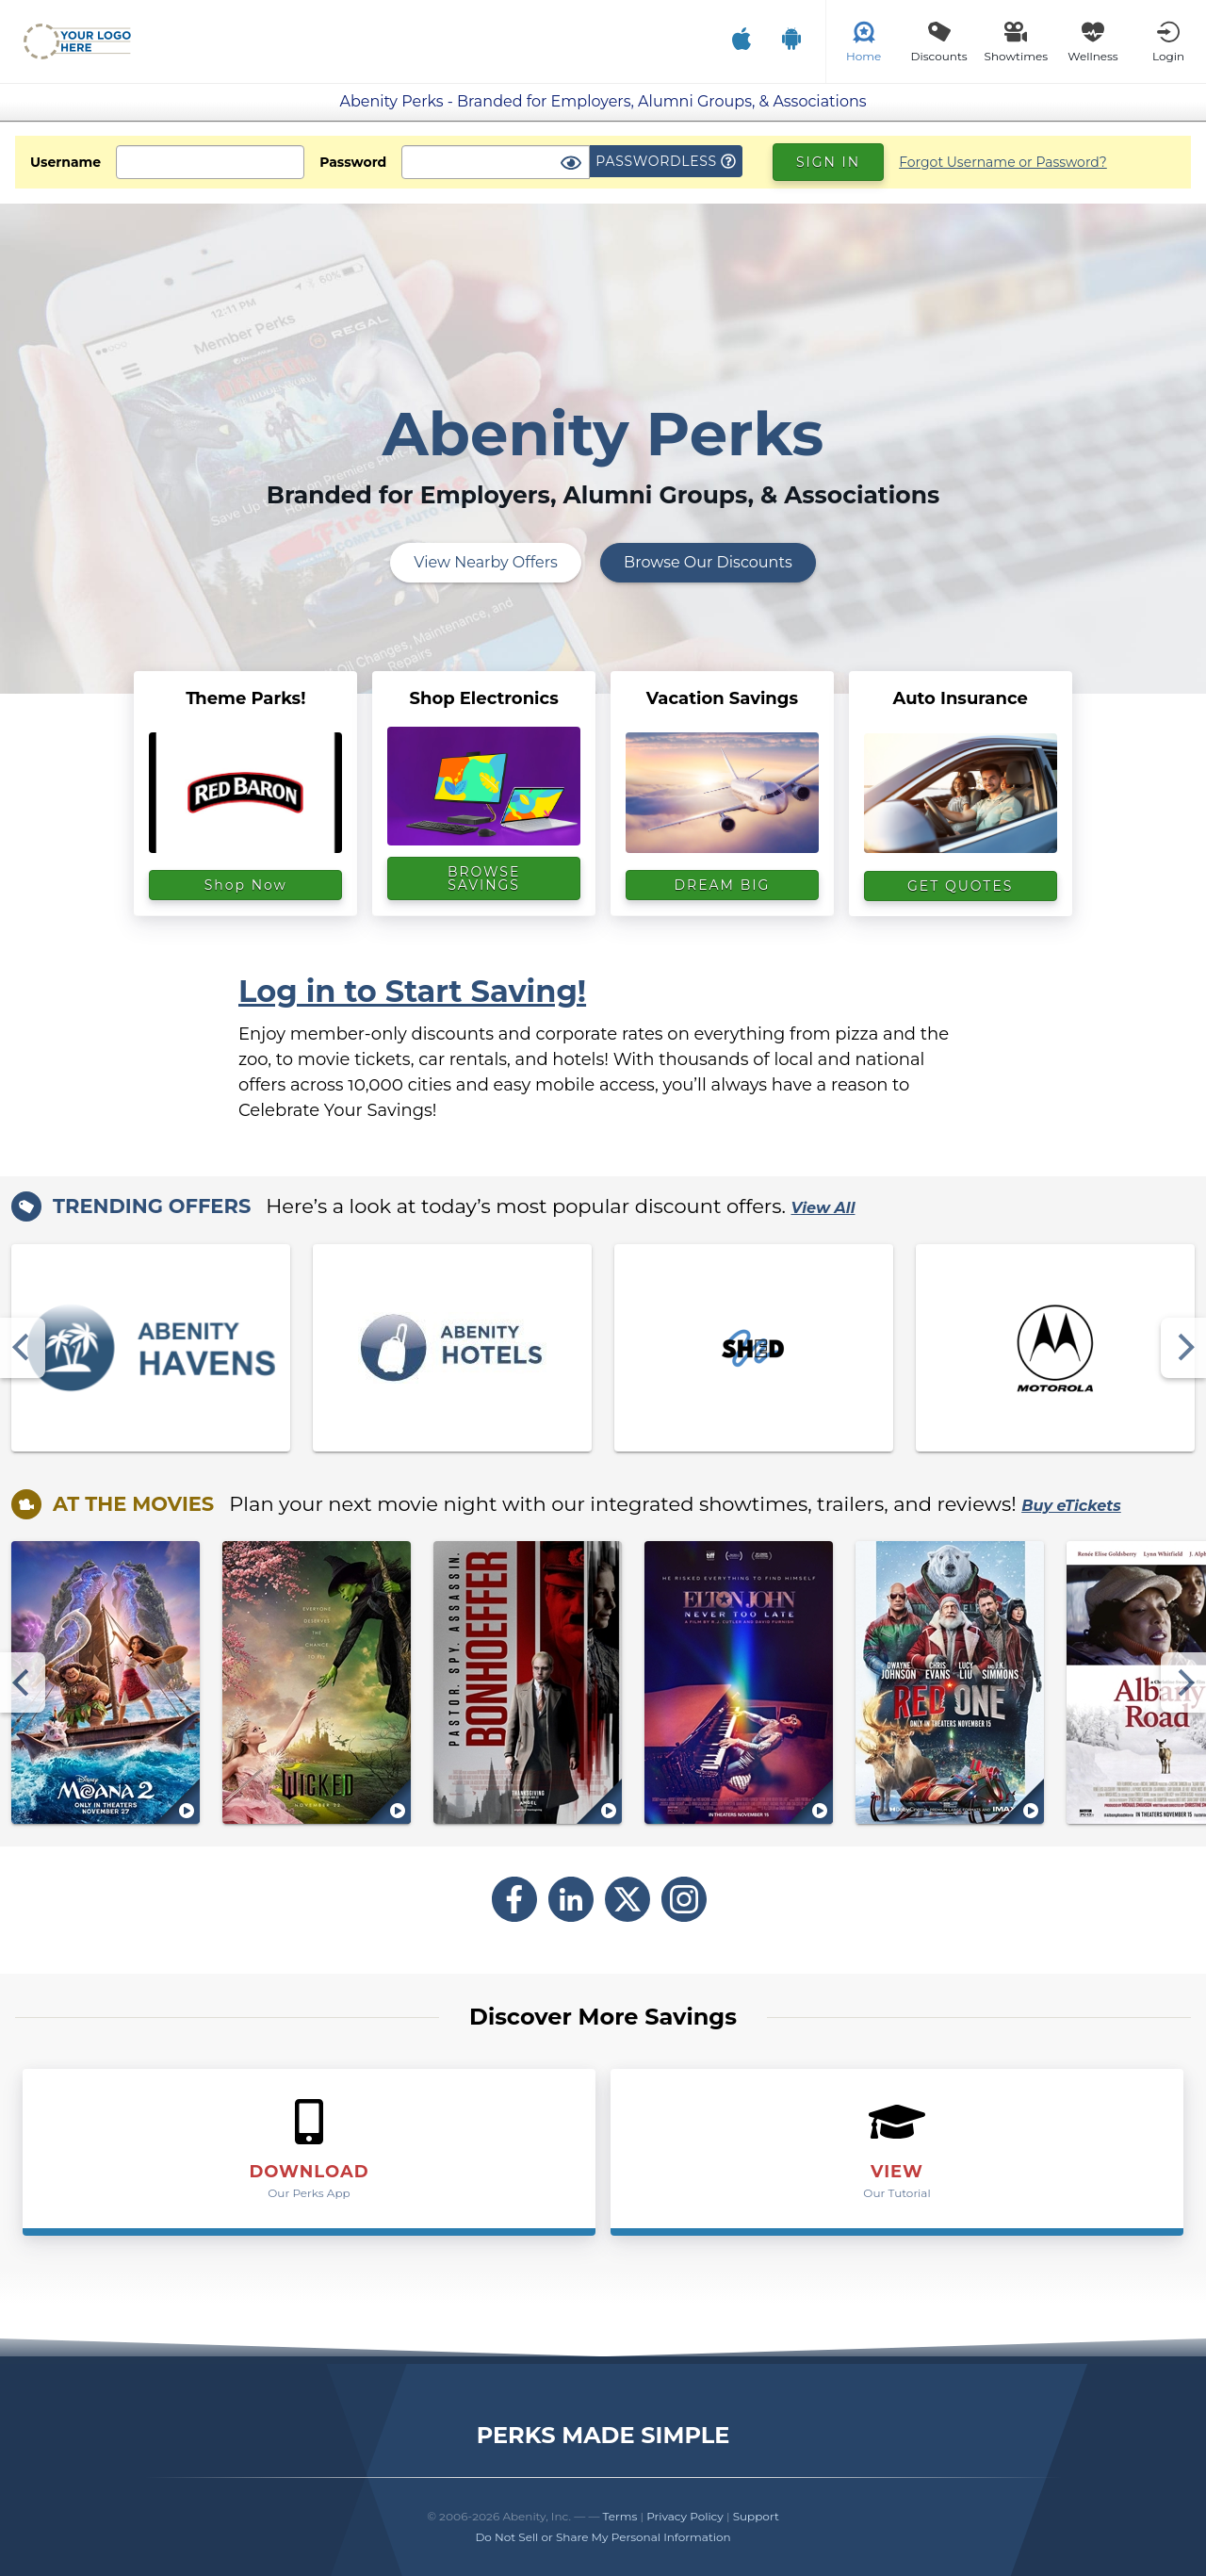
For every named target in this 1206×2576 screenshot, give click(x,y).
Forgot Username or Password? (1003, 162)
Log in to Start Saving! (412, 991)
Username (65, 162)
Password (352, 162)
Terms (620, 2516)
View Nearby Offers (486, 562)
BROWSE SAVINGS (484, 878)
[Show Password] (571, 164)
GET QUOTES (960, 886)
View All (822, 1208)
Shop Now (245, 885)
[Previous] (22, 1348)
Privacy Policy (685, 2516)
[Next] (1183, 1348)
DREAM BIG (723, 885)
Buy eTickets (1071, 1506)
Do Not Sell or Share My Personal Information (602, 2537)
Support (756, 2516)
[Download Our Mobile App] (766, 41)
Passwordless (665, 161)
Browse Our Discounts (708, 562)
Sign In (828, 162)
